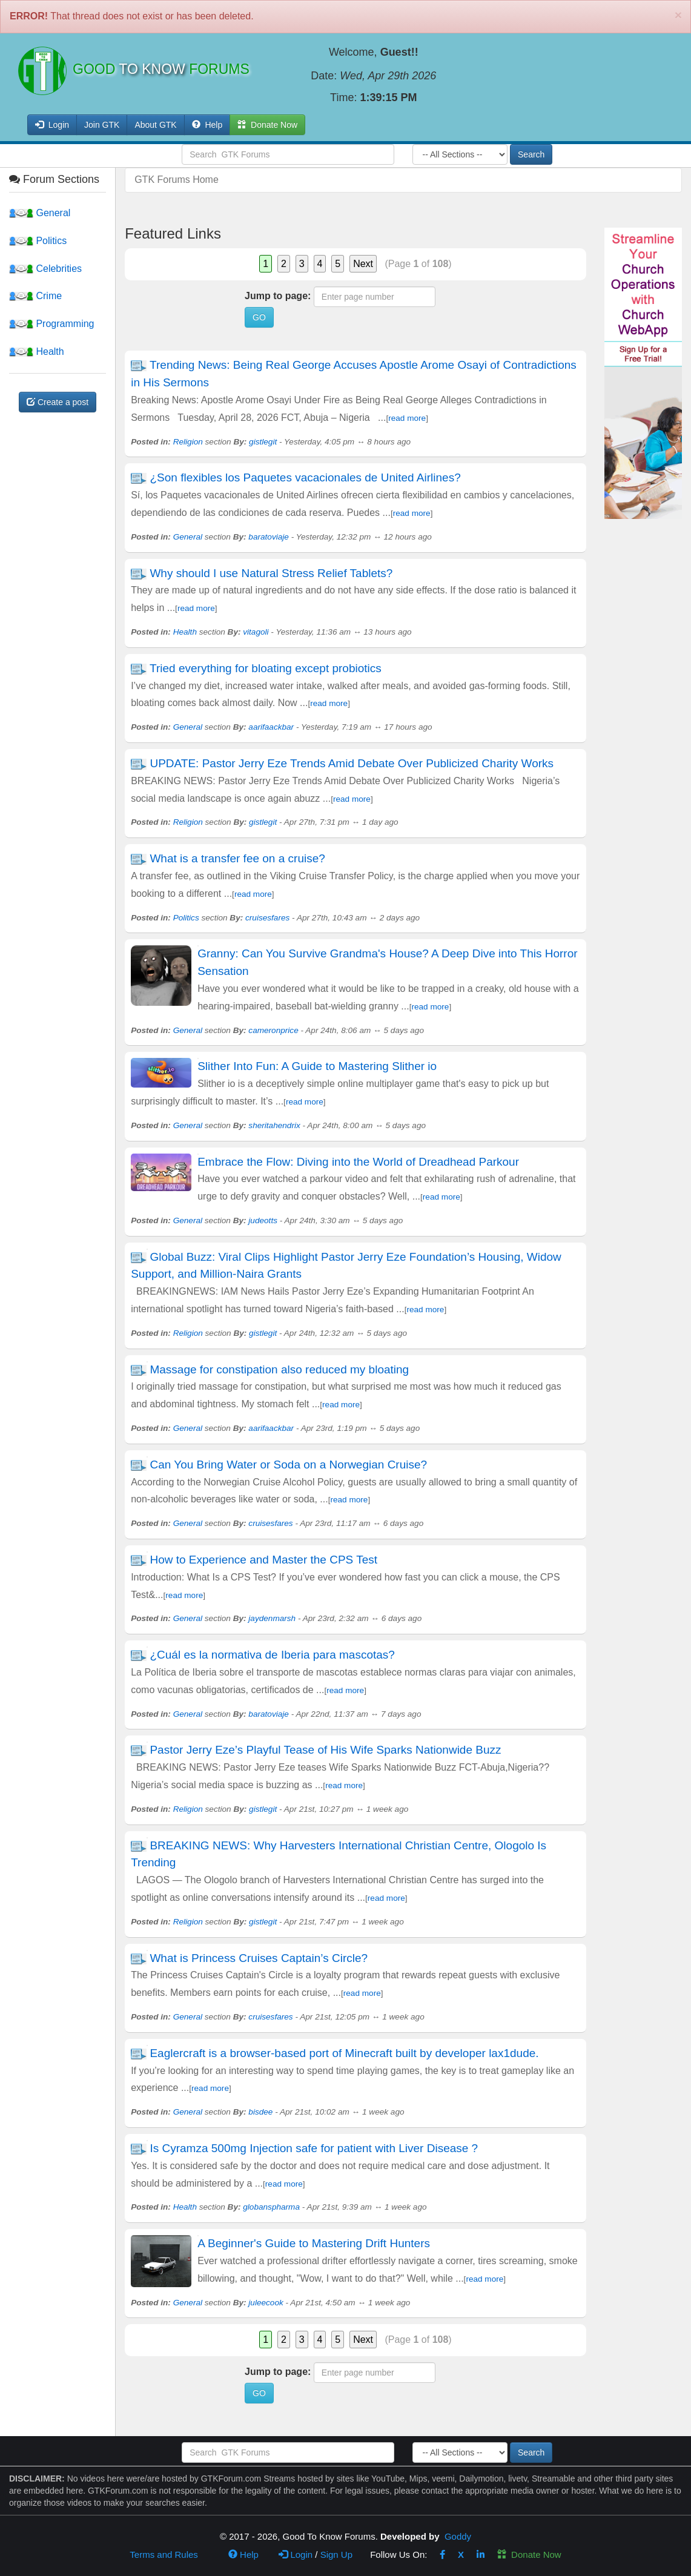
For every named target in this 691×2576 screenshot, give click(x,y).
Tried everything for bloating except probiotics (266, 668)
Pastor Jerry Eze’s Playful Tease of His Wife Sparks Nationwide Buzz (325, 1749)
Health (36, 351)
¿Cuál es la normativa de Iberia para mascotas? (272, 1654)
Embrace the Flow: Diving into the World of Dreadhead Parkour (358, 1161)
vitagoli (255, 631)
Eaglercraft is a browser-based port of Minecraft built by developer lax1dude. (344, 2053)
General (39, 213)
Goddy (458, 2536)
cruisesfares (267, 917)
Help (207, 125)
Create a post (57, 402)
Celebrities (45, 268)
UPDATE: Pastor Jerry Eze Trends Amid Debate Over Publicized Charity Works (352, 763)
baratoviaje (268, 536)
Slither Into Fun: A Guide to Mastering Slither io (317, 1066)
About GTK (155, 125)
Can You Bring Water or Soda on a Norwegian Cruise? (288, 1464)
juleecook (265, 2302)
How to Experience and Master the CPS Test (263, 1559)
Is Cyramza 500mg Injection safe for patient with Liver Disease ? (314, 2148)
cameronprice (273, 1030)
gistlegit (263, 441)
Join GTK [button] (101, 125)
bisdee (260, 2111)
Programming (51, 324)
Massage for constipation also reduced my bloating (279, 1369)
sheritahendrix (274, 1125)
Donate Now (529, 2554)
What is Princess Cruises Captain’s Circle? (259, 1958)
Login (295, 2554)
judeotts (262, 1220)
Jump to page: (278, 296)
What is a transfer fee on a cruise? (237, 858)
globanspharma (271, 2206)
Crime (35, 296)
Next (363, 264)
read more (407, 418)
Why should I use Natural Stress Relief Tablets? (271, 573)
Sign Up (336, 2554)
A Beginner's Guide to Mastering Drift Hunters (313, 2243)
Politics (38, 241)
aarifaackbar (271, 727)
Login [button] (52, 125)
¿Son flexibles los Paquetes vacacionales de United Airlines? (305, 477)
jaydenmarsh (272, 1618)
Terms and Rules (164, 2554)
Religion (188, 441)
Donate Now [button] (267, 125)
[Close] (678, 14)
